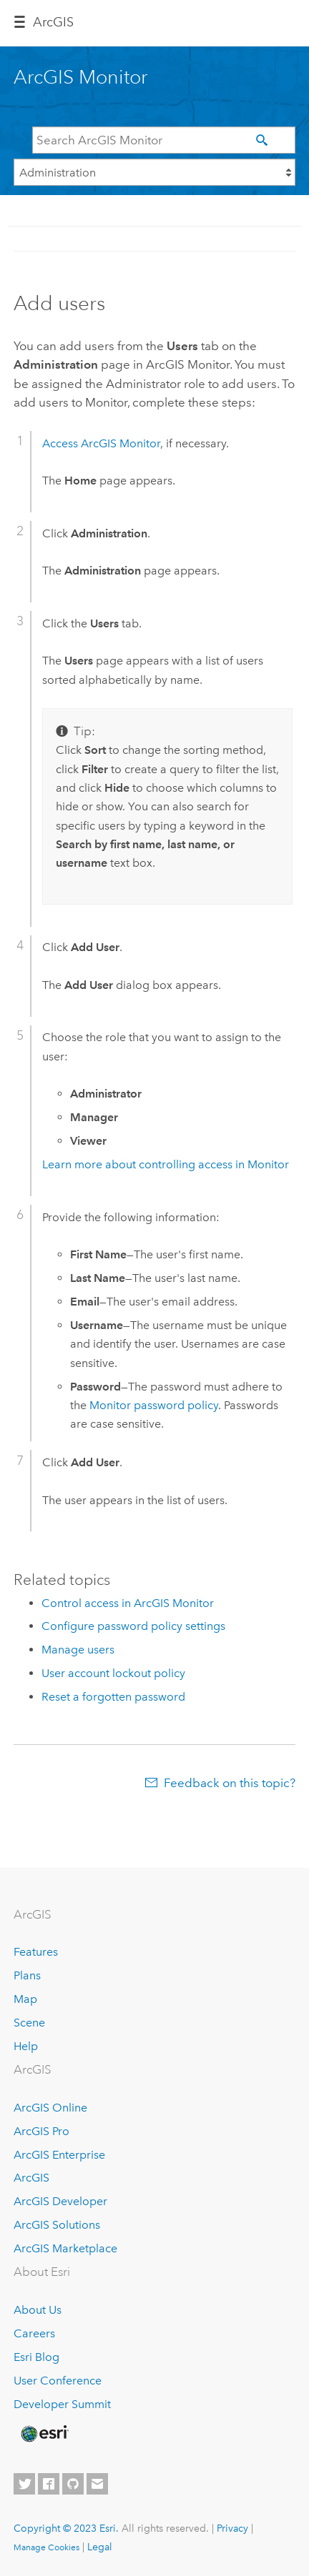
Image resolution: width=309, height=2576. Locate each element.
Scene (29, 2022)
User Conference (58, 2380)
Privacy (232, 2528)
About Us (38, 2310)
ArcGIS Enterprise (59, 2155)
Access (101, 443)
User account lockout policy (113, 1673)
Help (26, 2046)
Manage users (77, 1649)
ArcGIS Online (50, 2107)
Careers (34, 2333)
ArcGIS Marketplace (65, 2248)
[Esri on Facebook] (48, 2484)
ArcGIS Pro (41, 2131)
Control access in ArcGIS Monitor (127, 1603)
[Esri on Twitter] (24, 2484)
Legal (99, 2546)
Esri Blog (36, 2357)
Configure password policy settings (133, 1626)
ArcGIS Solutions (57, 2225)
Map (25, 1999)
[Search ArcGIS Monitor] (163, 140)
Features (36, 1952)
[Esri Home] (44, 2434)
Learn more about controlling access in (165, 1164)
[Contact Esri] (97, 2484)
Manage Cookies (46, 2547)
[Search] (265, 140)
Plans (27, 1975)
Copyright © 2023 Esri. (66, 2528)
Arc (53, 22)
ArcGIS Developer (60, 2201)
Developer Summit (62, 2404)
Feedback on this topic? (229, 1783)
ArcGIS (31, 2177)
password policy (153, 1405)
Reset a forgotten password (113, 1697)
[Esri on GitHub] (73, 2484)
